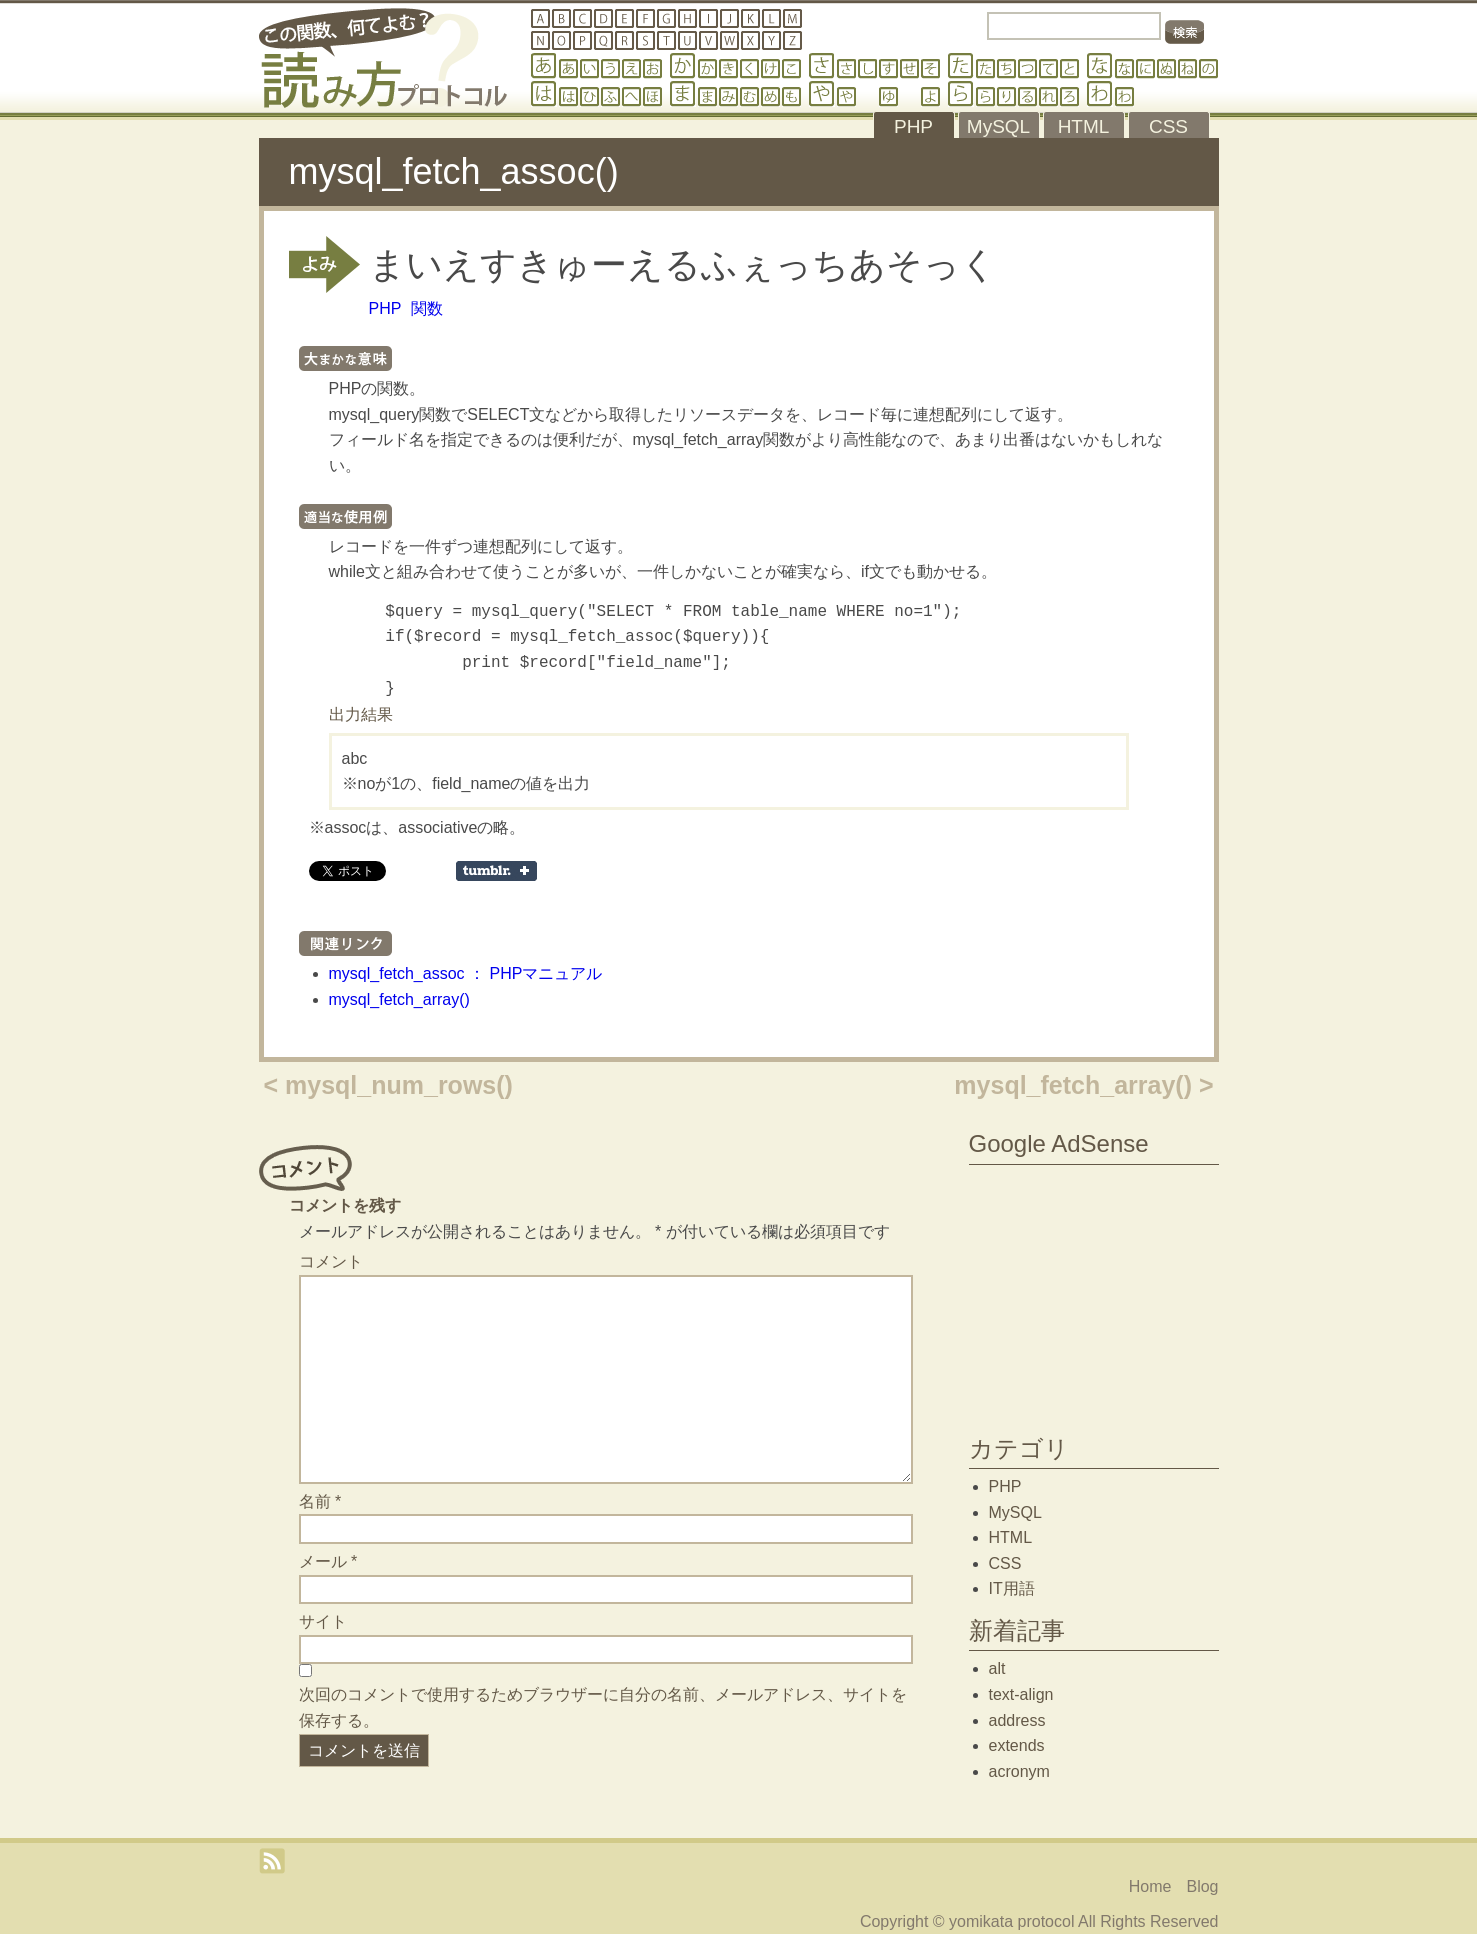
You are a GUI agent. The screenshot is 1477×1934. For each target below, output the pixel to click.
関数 (427, 308)
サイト (323, 1621)
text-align (1021, 1694)
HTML (1011, 1537)
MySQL (1015, 1512)
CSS (1005, 1563)
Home (1150, 1886)
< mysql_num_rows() (388, 1085)
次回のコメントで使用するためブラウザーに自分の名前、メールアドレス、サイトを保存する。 (603, 1707)
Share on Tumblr (496, 871)
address (1017, 1720)
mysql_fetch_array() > (1083, 1085)
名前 (320, 1501)
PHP (385, 308)
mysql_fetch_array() (399, 999)
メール (328, 1561)
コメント (331, 1261)
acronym (1019, 1771)
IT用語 (1012, 1588)
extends (1017, 1745)
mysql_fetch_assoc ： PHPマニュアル (466, 973)
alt (997, 1668)
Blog (1202, 1886)
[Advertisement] (1094, 1295)
